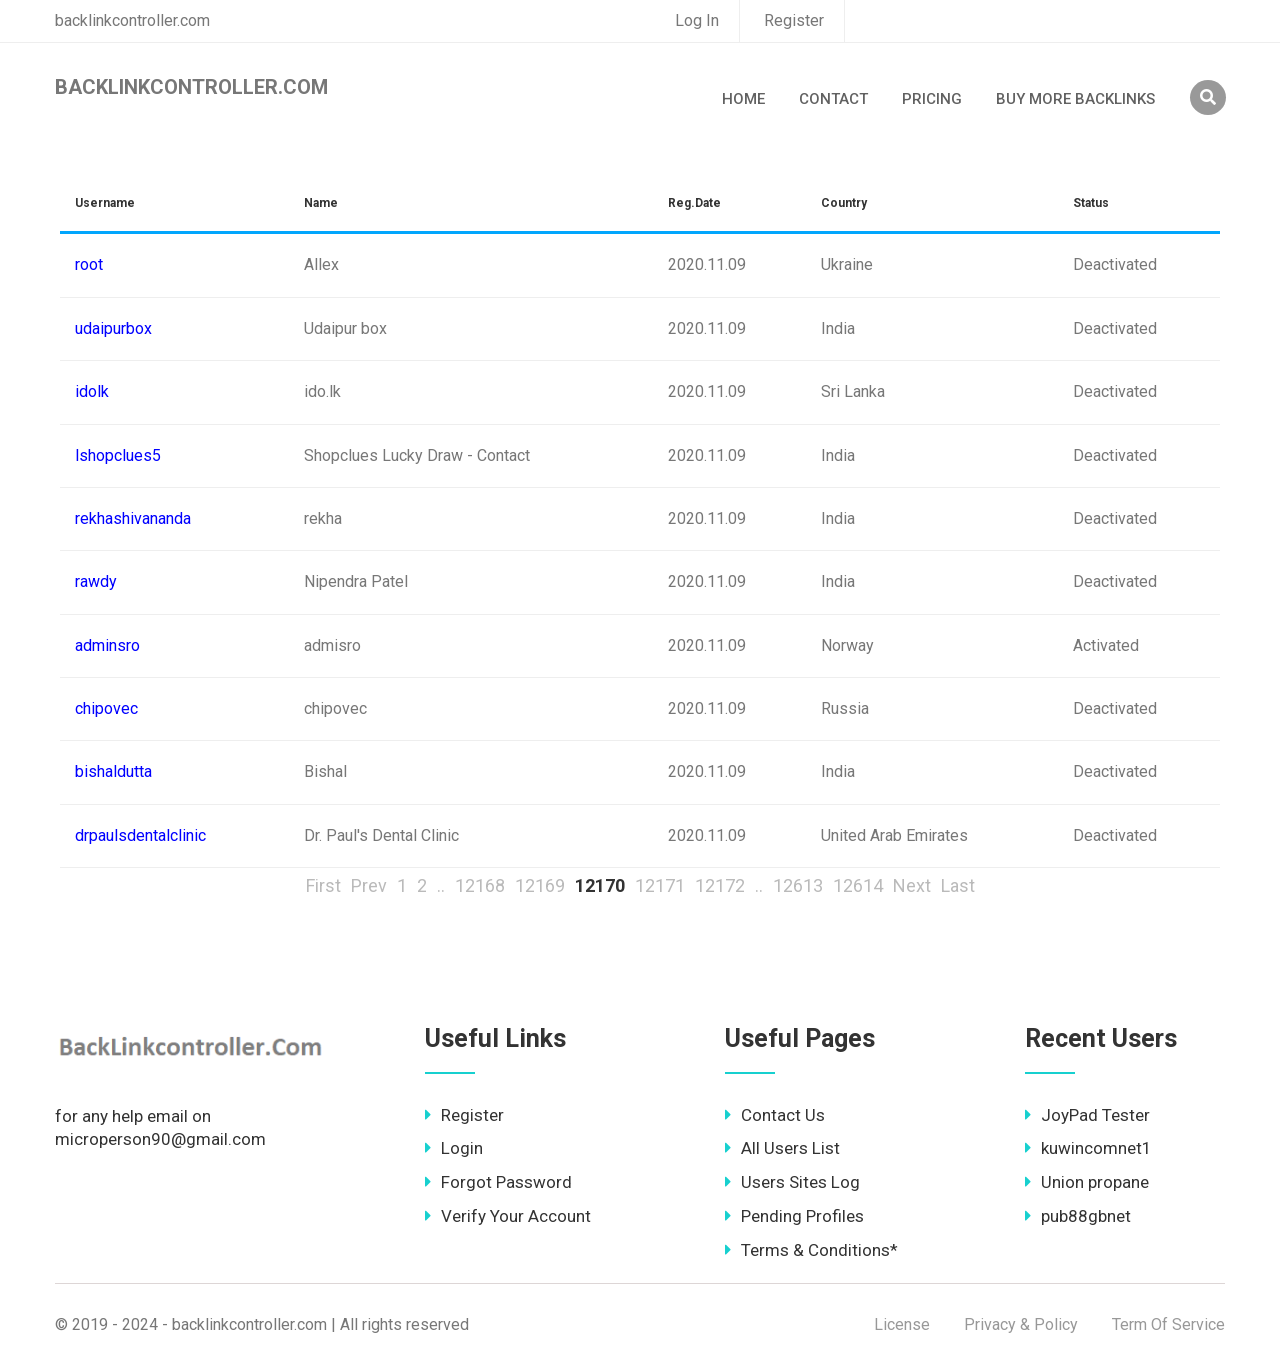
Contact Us (775, 1115)
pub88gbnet (1078, 1216)
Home (743, 99)
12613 (798, 885)
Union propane (1087, 1182)
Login (454, 1148)
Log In (697, 20)
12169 (540, 885)
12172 (720, 885)
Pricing (932, 99)
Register (794, 20)
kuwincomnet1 (1088, 1148)
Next (912, 885)
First (323, 885)
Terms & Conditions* (811, 1250)
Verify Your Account (508, 1216)
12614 (858, 885)
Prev (369, 885)
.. (441, 885)
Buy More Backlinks (1075, 99)
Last (958, 885)
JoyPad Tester (1087, 1115)
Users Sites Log (792, 1182)
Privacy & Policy (1021, 1324)
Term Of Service (1168, 1324)
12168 (480, 885)
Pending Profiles (794, 1216)
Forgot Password (498, 1182)
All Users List (782, 1148)
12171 (660, 885)
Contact (833, 99)
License (902, 1324)
